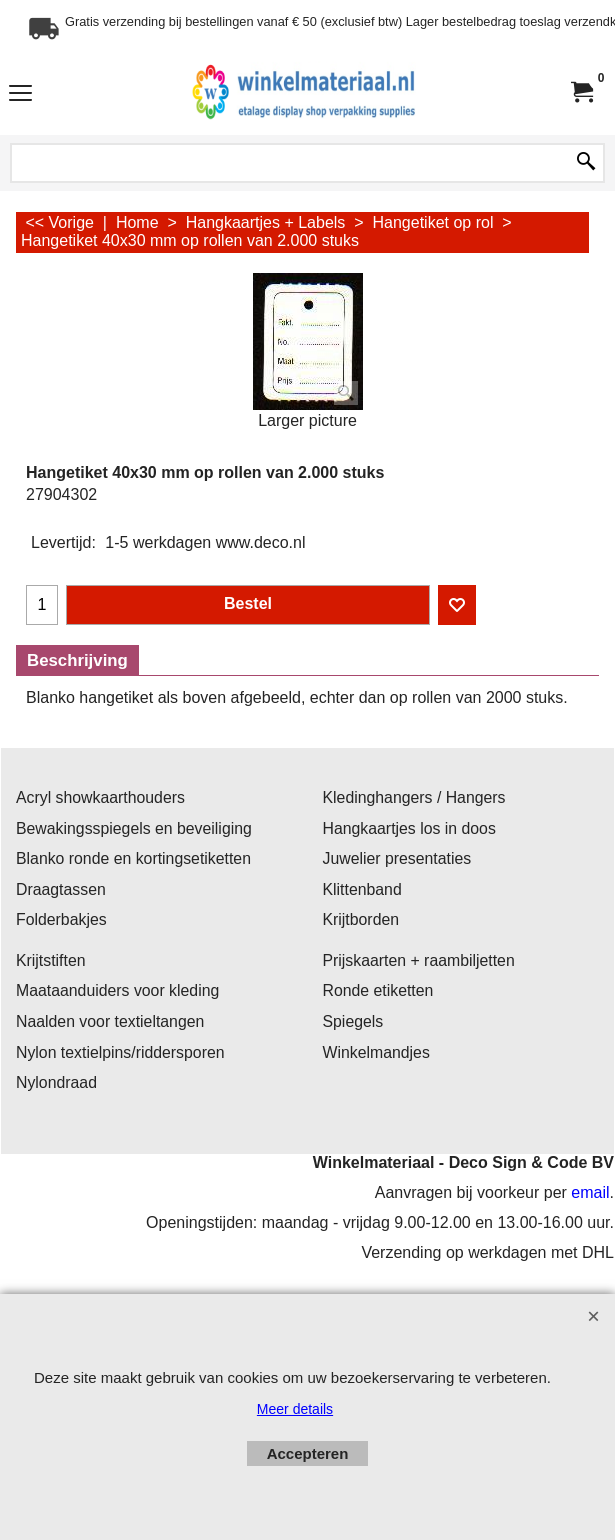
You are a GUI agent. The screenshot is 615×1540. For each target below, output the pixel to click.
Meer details (295, 1409)
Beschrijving (77, 660)
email (590, 1192)
